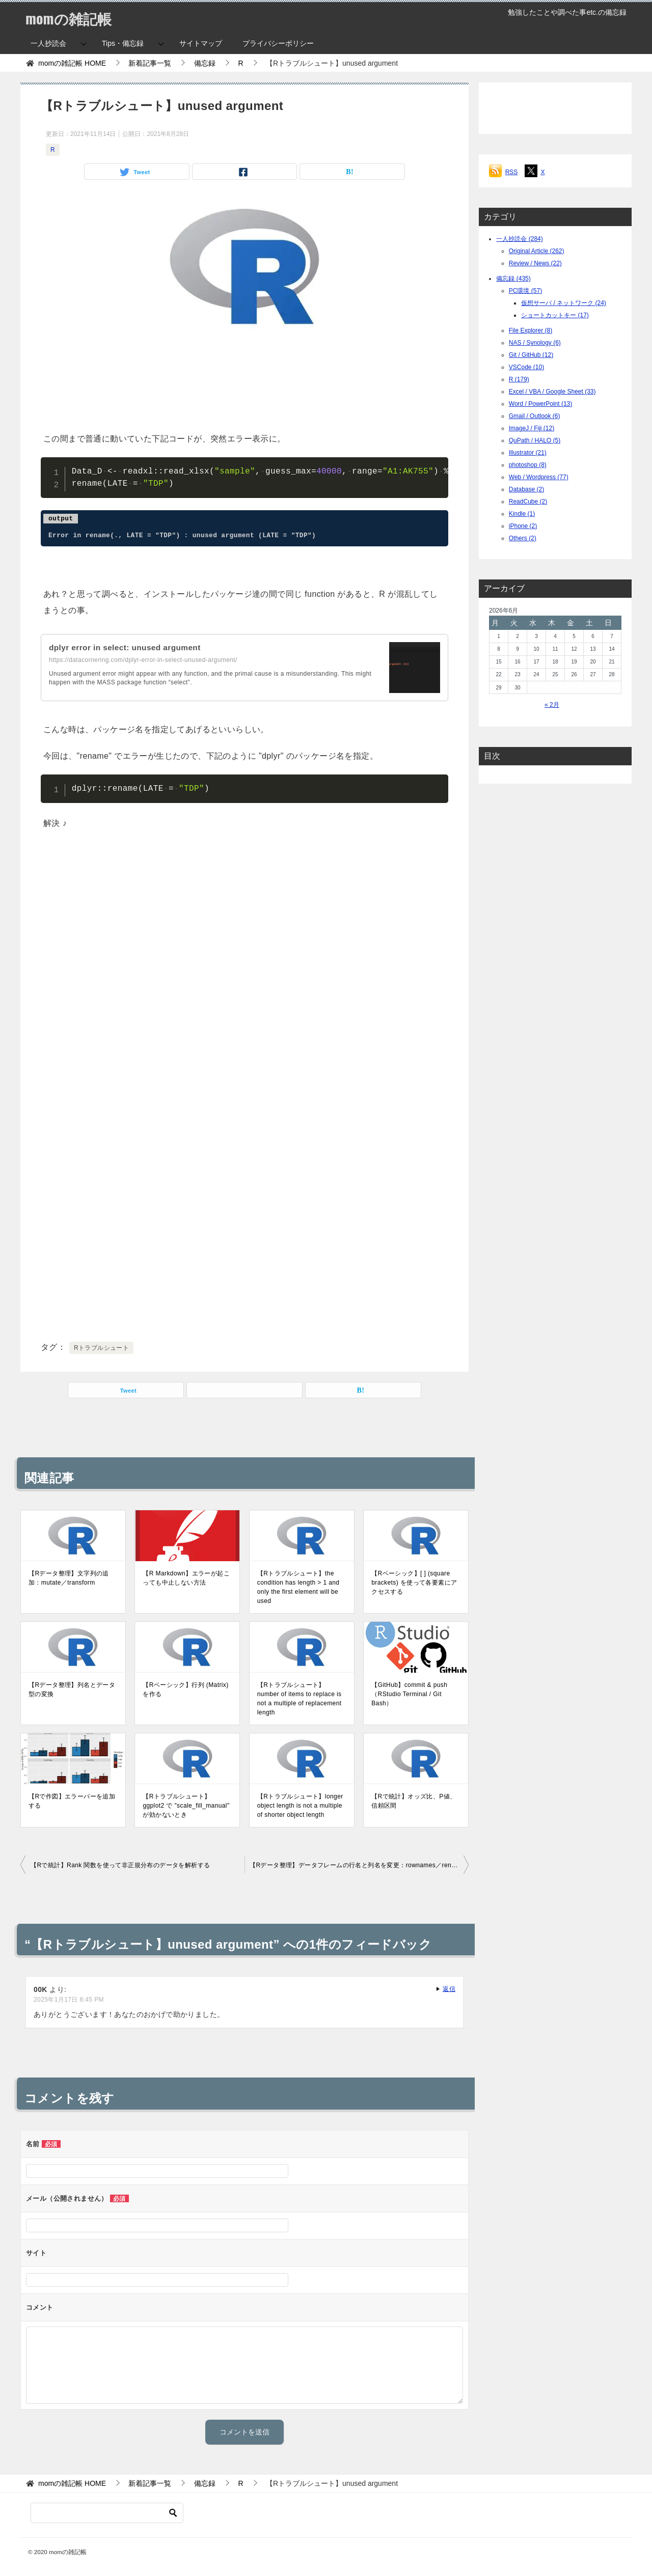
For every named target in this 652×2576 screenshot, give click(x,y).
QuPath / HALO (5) (534, 440)
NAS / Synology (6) (535, 342)
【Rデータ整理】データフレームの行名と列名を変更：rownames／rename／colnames (359, 1865)
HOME (72, 63)
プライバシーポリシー (278, 43)
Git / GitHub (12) (531, 354)
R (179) (519, 379)
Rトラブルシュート (101, 1347)
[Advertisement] (244, 384)
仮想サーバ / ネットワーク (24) (563, 303)
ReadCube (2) (528, 501)
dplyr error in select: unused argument (127, 647)
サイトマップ (200, 43)
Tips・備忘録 (123, 43)
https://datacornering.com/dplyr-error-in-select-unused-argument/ (143, 659)
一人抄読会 (48, 43)
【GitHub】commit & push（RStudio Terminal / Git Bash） (409, 1694)
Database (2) (526, 489)
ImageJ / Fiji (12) (531, 428)
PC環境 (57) (525, 290)
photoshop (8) (528, 464)
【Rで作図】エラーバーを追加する (72, 1801)
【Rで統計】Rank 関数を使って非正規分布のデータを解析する (120, 1865)
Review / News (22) (535, 263)
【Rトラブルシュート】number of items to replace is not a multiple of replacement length (299, 1698)
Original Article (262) (536, 251)
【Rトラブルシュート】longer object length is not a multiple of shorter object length (300, 1805)
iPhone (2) (523, 526)
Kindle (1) (522, 513)
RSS (511, 172)
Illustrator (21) (528, 452)
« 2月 (552, 704)
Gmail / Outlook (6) (534, 416)
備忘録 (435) (513, 278)
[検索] (107, 2513)
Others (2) (522, 538)
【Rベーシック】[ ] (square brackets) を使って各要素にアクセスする (414, 1582)
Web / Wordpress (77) (538, 477)
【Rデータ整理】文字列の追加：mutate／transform (69, 1578)
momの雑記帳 (71, 17)
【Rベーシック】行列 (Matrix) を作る (185, 1689)
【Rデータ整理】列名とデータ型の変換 (72, 1689)
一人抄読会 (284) (519, 238)
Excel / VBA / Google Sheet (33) (552, 391)
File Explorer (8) (530, 330)
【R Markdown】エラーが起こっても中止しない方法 (186, 1578)
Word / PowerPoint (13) (541, 403)
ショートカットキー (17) (555, 315)
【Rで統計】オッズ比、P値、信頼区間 (413, 1801)
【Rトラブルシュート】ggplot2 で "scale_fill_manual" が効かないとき (186, 1805)
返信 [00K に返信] (449, 1988)
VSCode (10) (526, 367)
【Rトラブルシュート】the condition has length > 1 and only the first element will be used (298, 1587)
